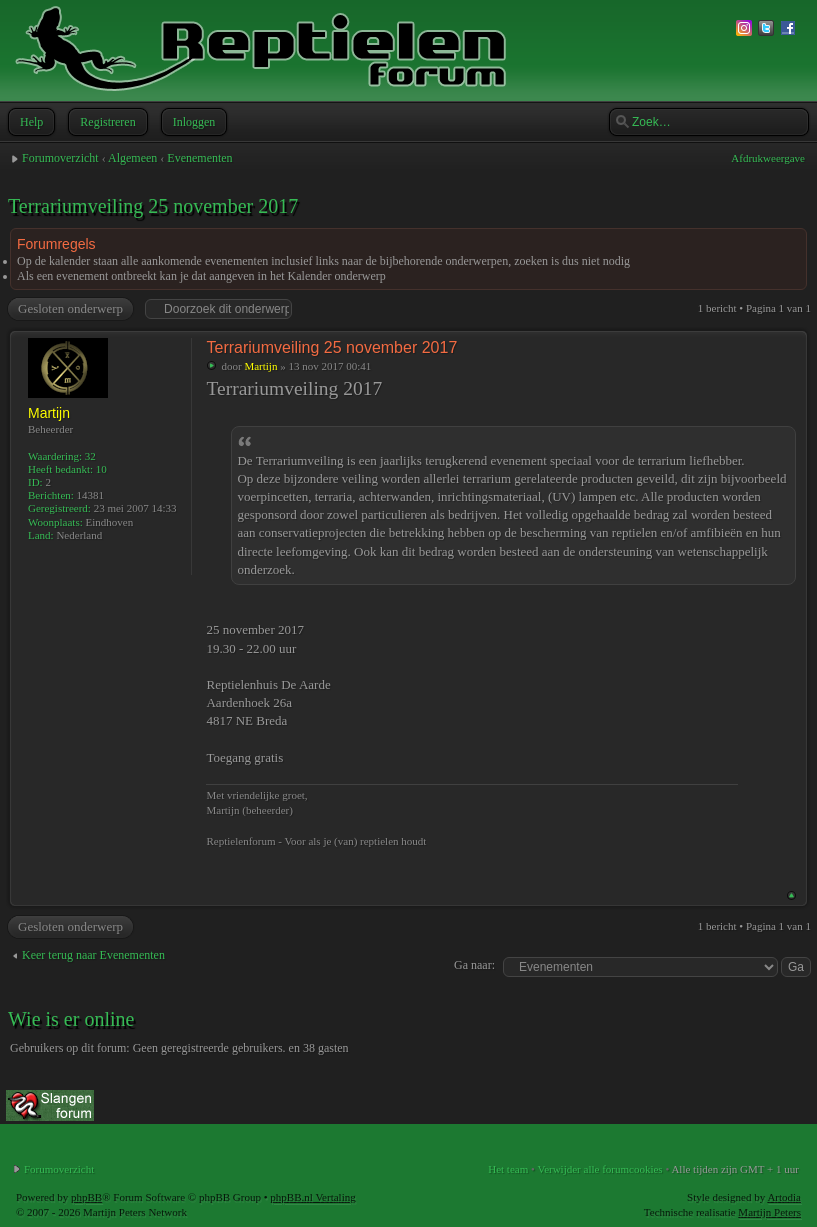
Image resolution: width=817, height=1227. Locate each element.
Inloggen (192, 122)
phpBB (86, 1197)
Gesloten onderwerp (69, 309)
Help (29, 122)
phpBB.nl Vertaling (312, 1197)
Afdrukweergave (768, 158)
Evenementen (199, 158)
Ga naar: (474, 965)
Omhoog (791, 895)
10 (101, 469)
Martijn (260, 366)
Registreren (105, 122)
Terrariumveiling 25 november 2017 (153, 206)
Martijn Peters (769, 1212)
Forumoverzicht (60, 158)
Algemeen (132, 158)
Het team (508, 1169)
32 (90, 456)
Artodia (784, 1197)
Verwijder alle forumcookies (599, 1169)
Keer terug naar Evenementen (93, 955)
